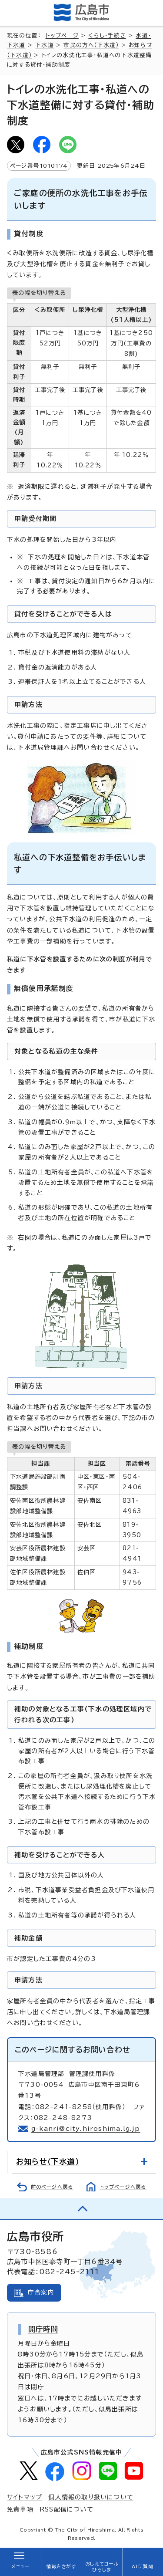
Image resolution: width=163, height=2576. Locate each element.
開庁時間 (43, 2329)
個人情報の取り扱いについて (90, 2497)
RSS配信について (66, 2509)
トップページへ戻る (123, 2186)
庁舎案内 (41, 2292)
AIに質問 (143, 2566)
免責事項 (20, 2509)
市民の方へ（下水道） (91, 45)
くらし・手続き (107, 35)
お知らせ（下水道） (47, 2161)
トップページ (62, 35)
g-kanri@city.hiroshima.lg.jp (85, 2129)
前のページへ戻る (52, 2186)
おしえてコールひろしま (101, 2567)
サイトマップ (24, 2497)
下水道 (44, 45)
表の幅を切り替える (39, 293)
